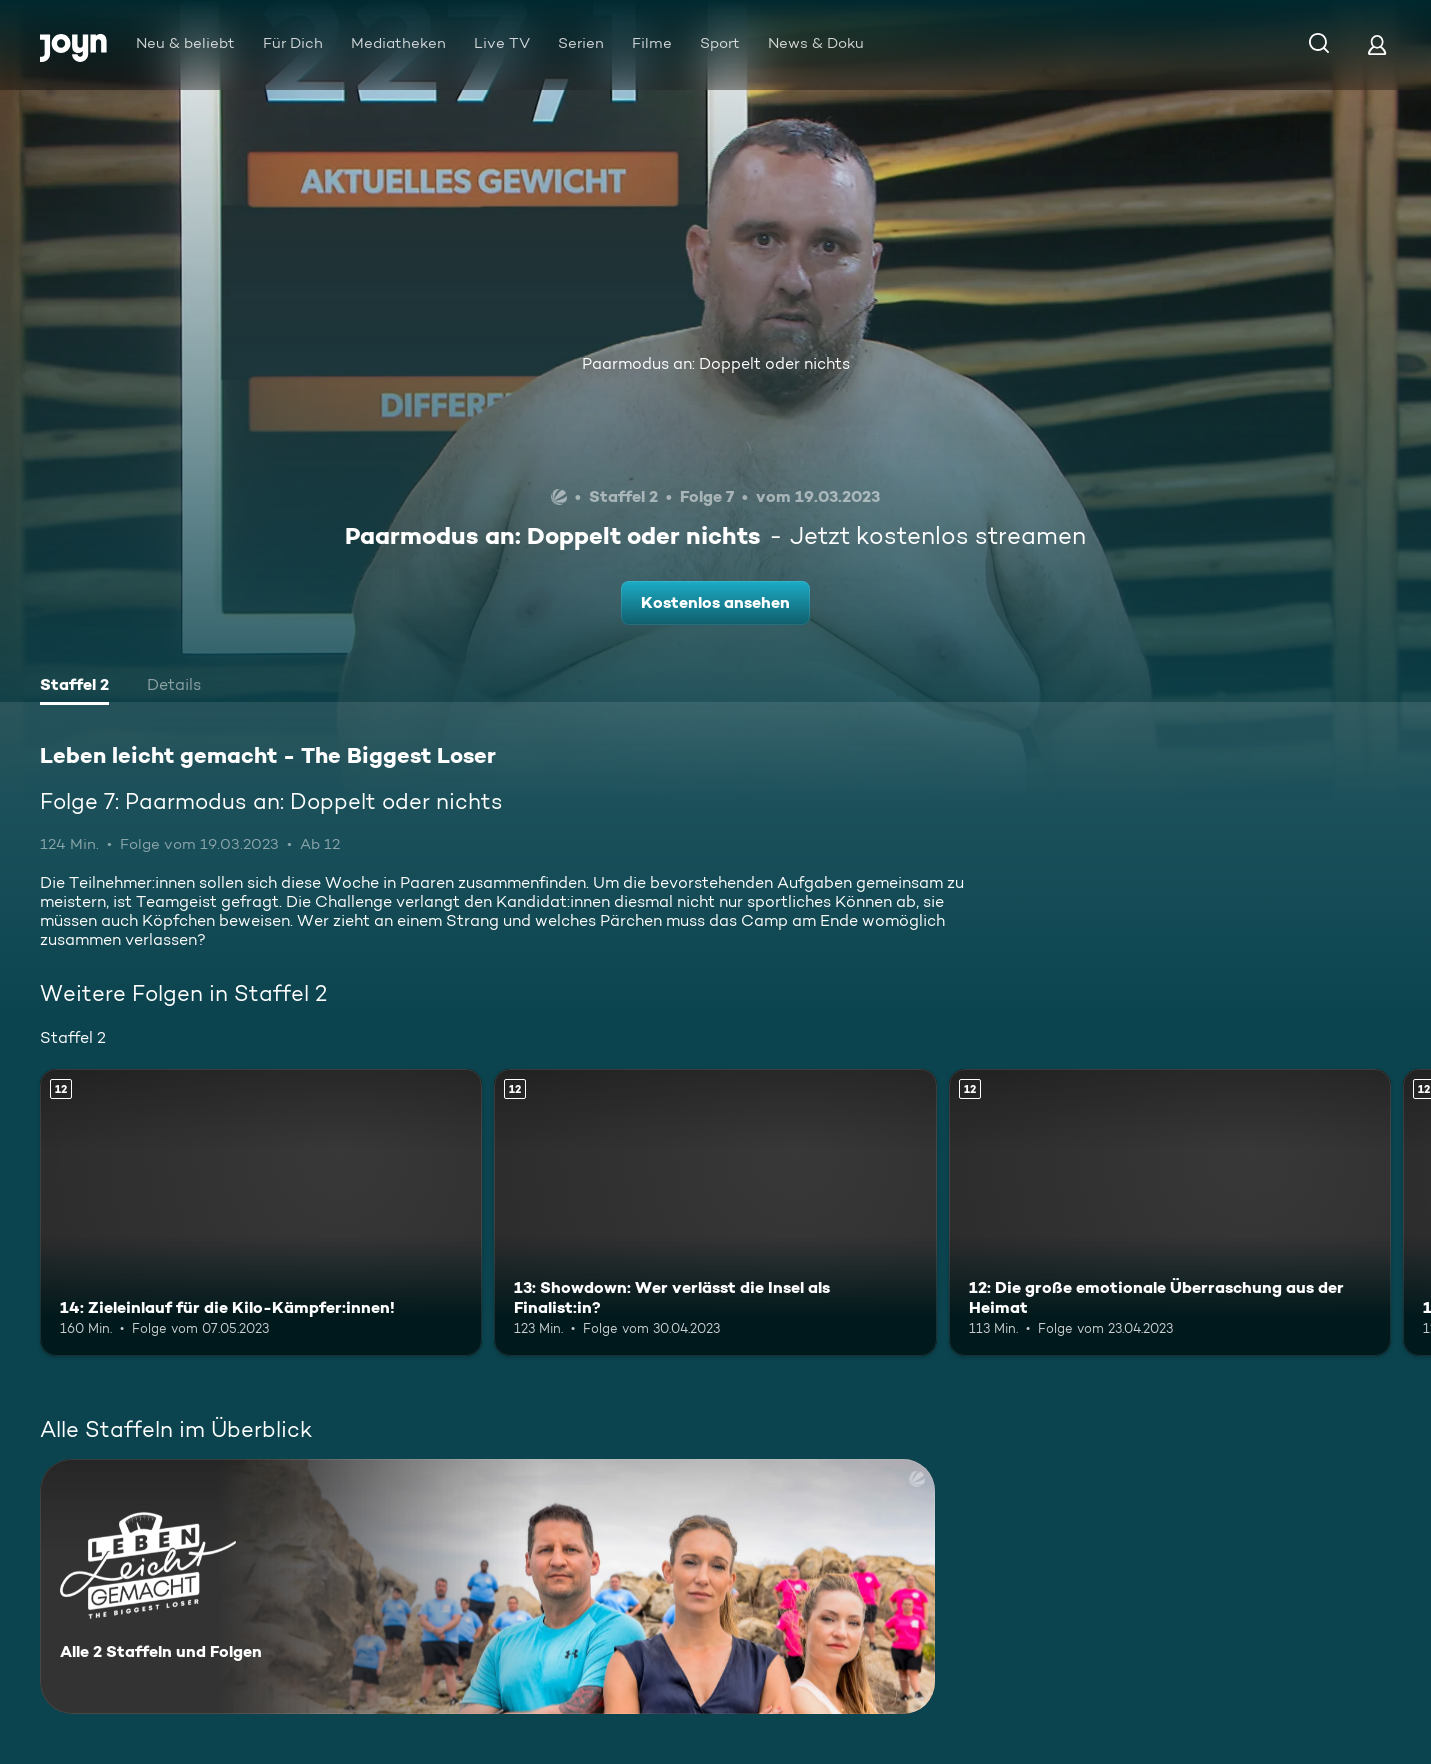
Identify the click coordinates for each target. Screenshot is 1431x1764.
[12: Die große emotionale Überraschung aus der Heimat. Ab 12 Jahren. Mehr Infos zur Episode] (1170, 1213)
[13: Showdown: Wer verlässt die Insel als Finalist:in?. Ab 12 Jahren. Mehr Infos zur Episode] (715, 1213)
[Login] (1377, 44)
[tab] (74, 687)
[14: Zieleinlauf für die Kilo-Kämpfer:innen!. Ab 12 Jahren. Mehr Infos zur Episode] (261, 1213)
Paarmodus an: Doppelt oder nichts (716, 363)
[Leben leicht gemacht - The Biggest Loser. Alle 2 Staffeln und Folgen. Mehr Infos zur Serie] (487, 1586)
